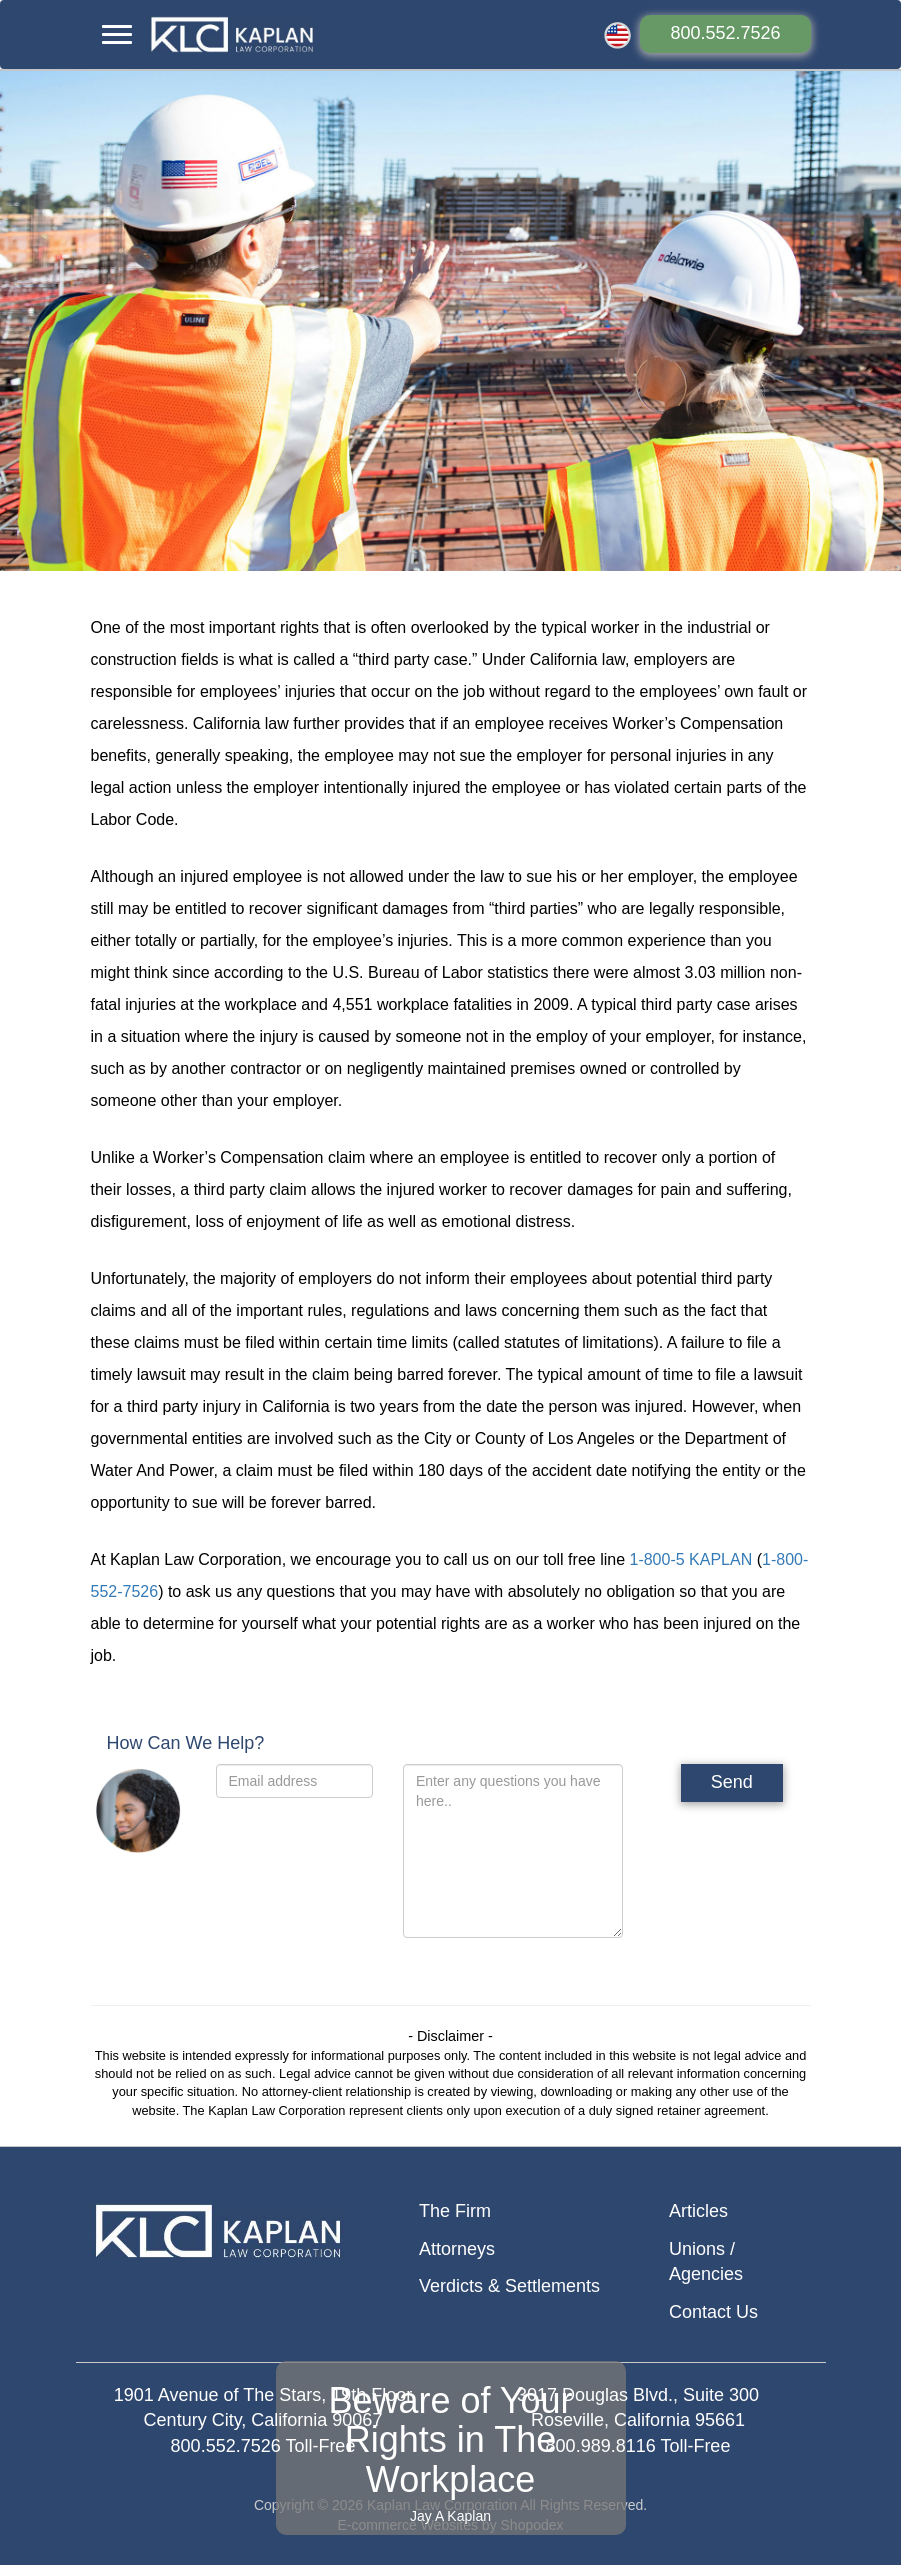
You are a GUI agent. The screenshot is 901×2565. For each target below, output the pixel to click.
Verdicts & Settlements (509, 2286)
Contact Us (713, 2312)
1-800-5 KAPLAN (690, 1559)
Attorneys (457, 2249)
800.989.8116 (601, 2446)
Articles (698, 2211)
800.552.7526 (725, 33)
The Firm (455, 2211)
